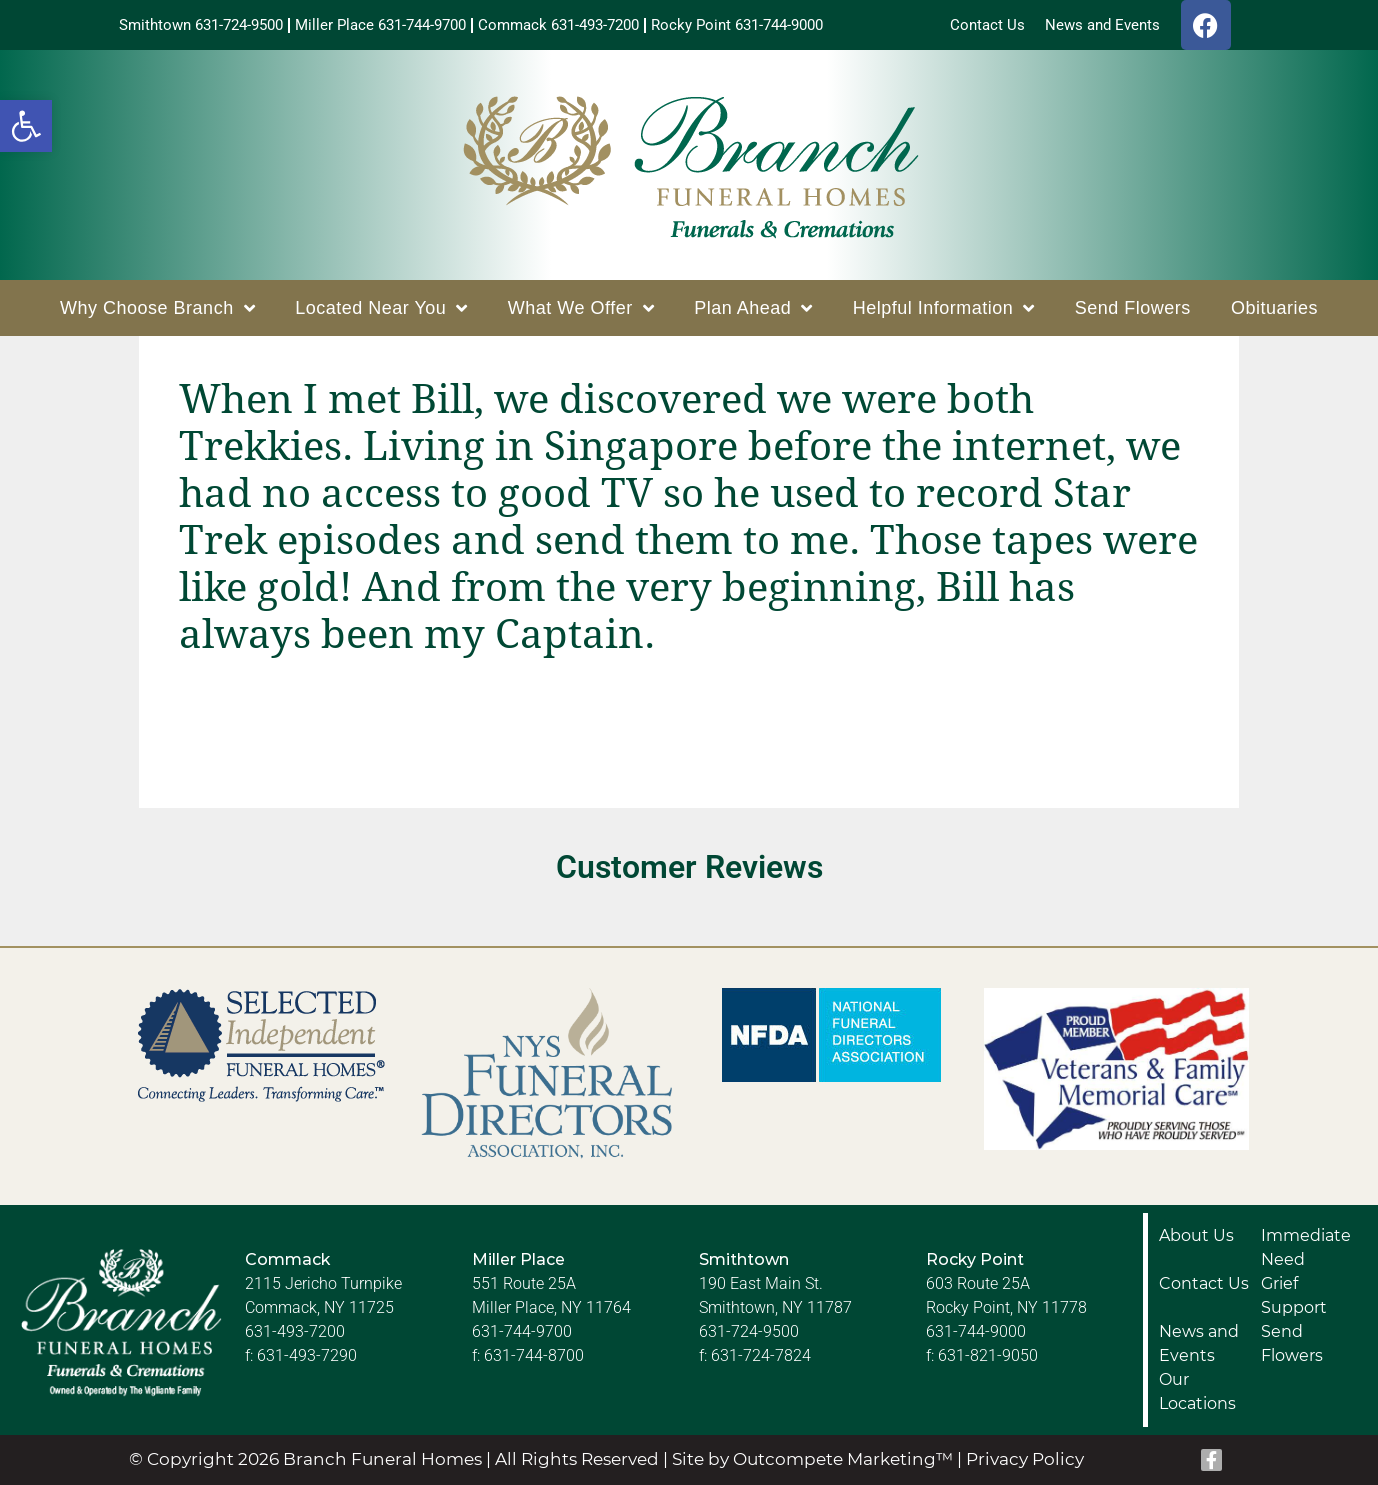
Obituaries (1274, 308)
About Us (1196, 1235)
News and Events (1199, 1343)
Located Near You (381, 308)
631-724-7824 (761, 1355)
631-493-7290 (307, 1355)
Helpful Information (944, 308)
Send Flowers (1133, 308)
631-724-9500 (749, 1331)
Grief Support (1294, 1295)
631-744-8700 (534, 1355)
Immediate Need (1306, 1247)
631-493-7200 (295, 1331)
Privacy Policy (1025, 1459)
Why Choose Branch (157, 308)
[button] (26, 126)
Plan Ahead (753, 308)
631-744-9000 (976, 1331)
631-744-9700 (522, 1331)
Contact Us (1204, 1283)
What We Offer (581, 308)
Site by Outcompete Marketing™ (812, 1459)
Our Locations (1197, 1391)
